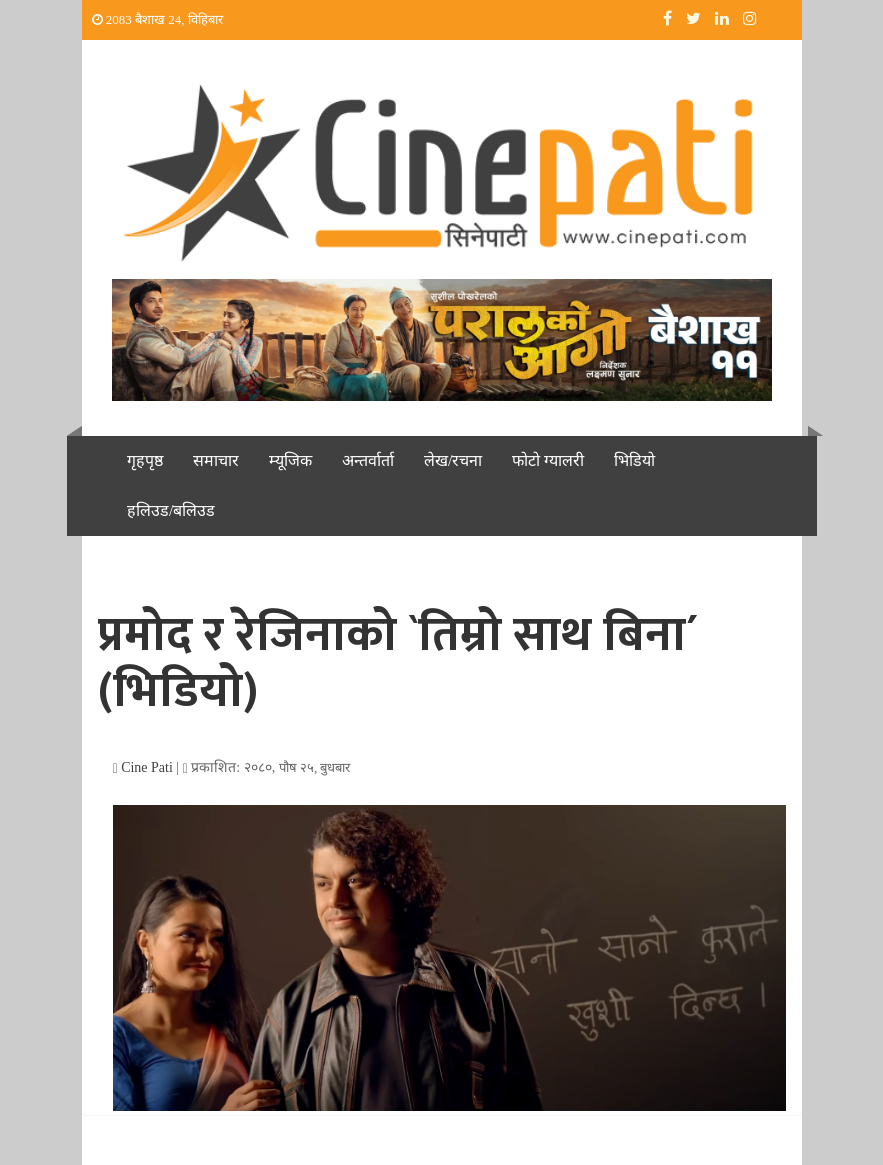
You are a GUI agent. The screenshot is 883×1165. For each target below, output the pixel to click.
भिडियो (634, 460)
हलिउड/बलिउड (171, 510)
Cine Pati (147, 767)
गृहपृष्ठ (145, 460)
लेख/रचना (453, 460)
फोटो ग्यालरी (548, 460)
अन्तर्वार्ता (368, 460)
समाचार (216, 460)
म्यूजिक (290, 460)
